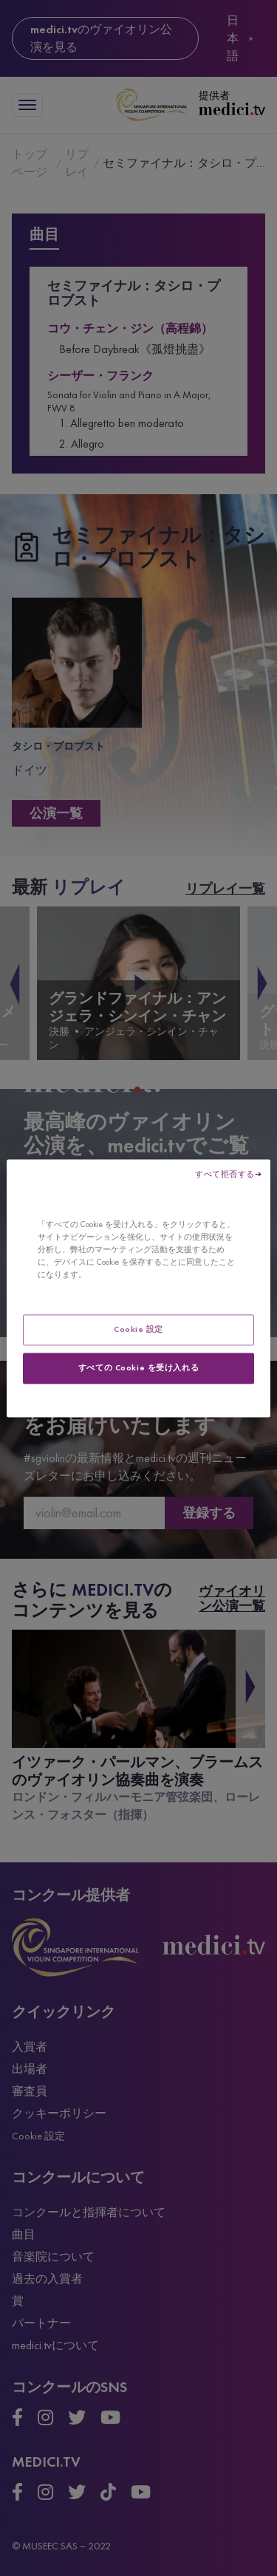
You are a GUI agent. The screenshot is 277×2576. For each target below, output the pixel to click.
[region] (138, 1288)
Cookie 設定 (138, 1329)
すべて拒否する (225, 1174)
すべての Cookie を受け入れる (138, 1367)
